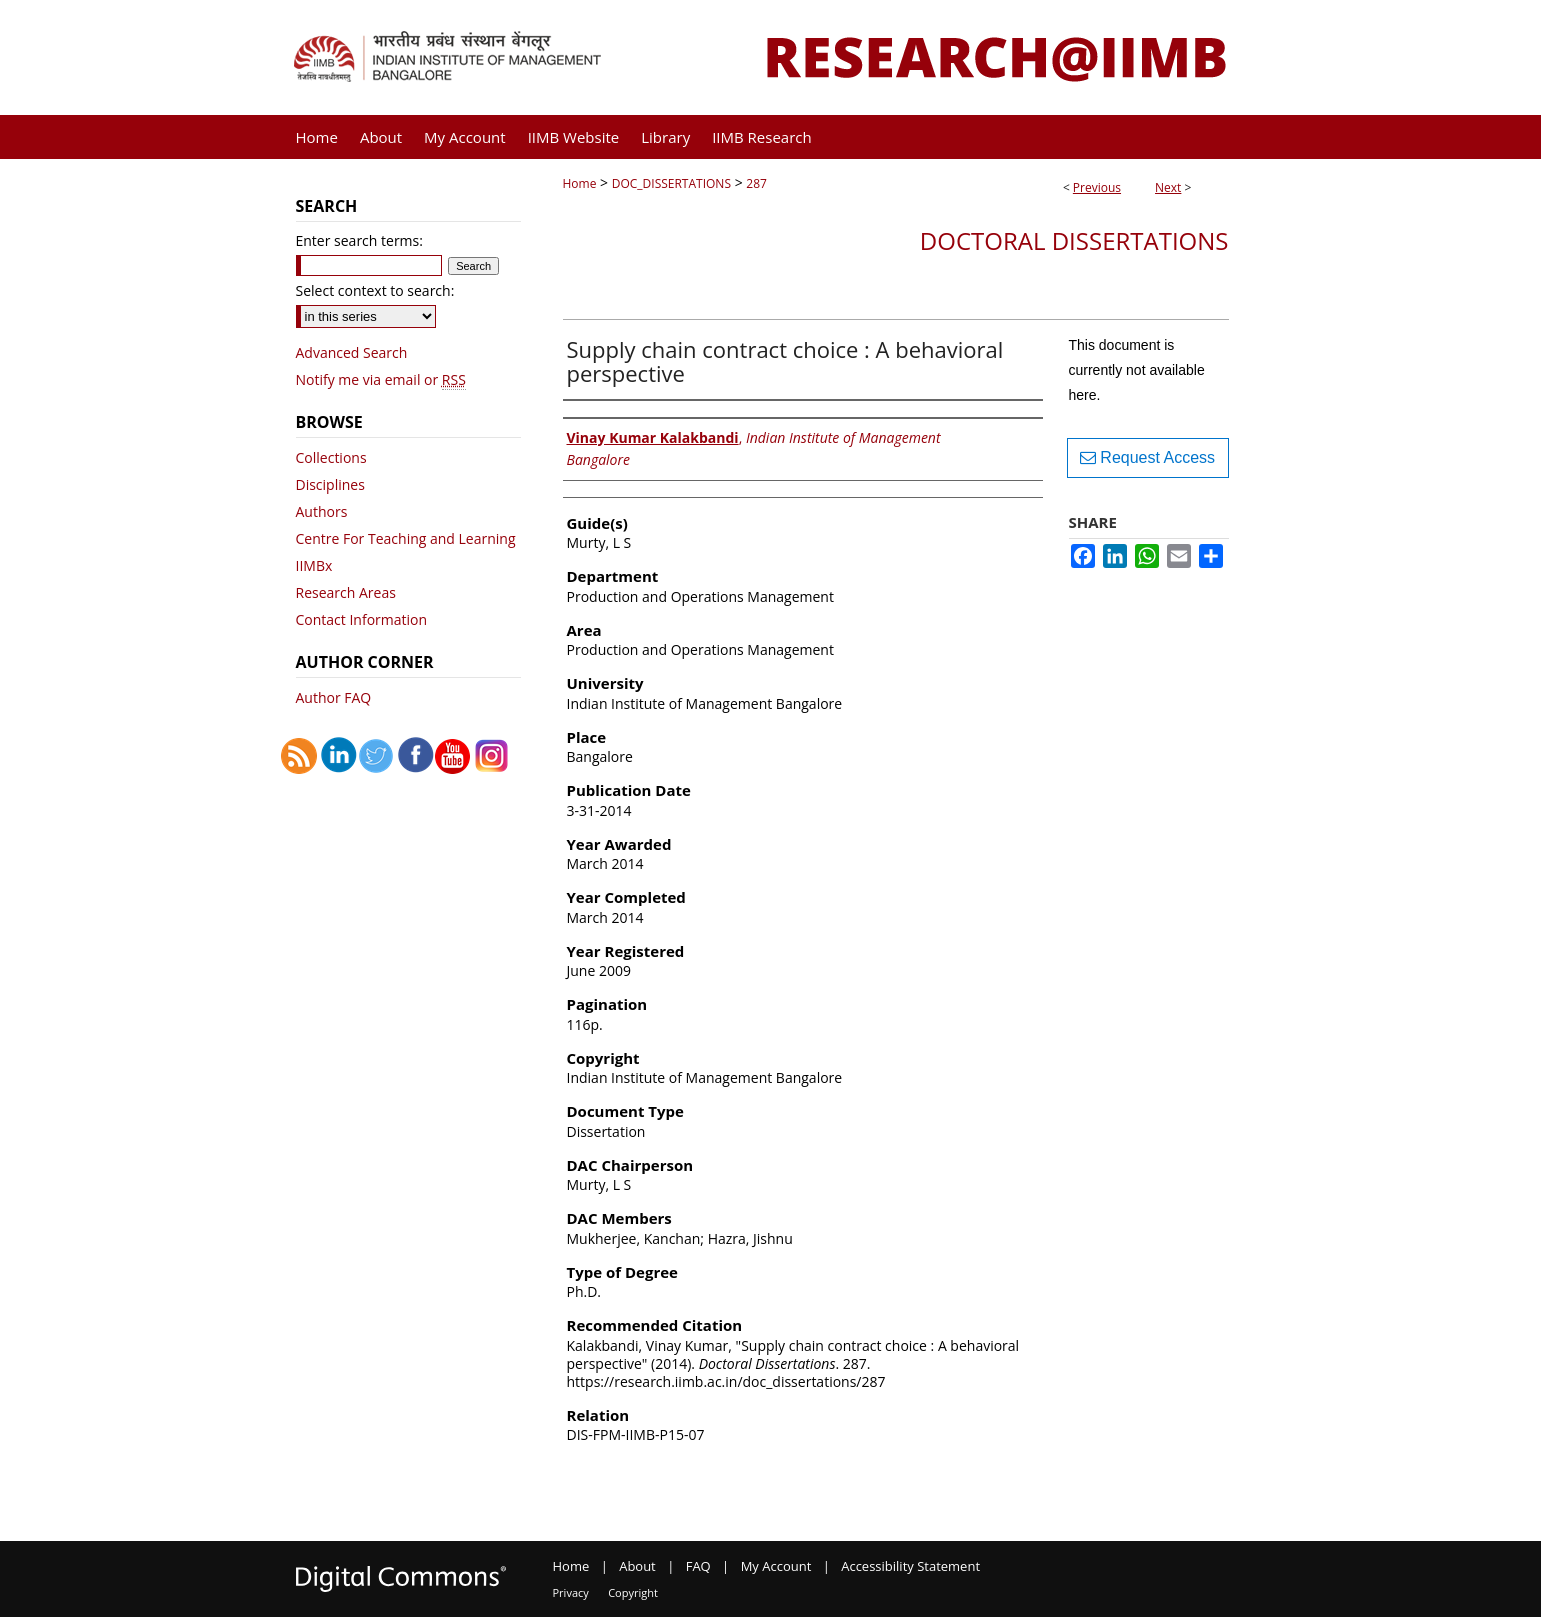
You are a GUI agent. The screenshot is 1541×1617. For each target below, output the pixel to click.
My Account (776, 1566)
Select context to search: (375, 290)
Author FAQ (334, 697)
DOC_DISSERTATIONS (671, 183)
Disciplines (330, 484)
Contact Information (362, 619)
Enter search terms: (359, 240)
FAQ (698, 1566)
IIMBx (314, 565)
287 (756, 183)
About (637, 1566)
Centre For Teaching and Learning (406, 538)
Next (1168, 187)
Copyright (633, 1592)
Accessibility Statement (910, 1566)
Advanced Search (352, 352)
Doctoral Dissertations (1074, 240)
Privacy (571, 1592)
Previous (1097, 187)
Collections (331, 457)
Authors (322, 511)
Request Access (1147, 457)
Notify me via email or (381, 379)
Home (580, 183)
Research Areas (346, 592)
